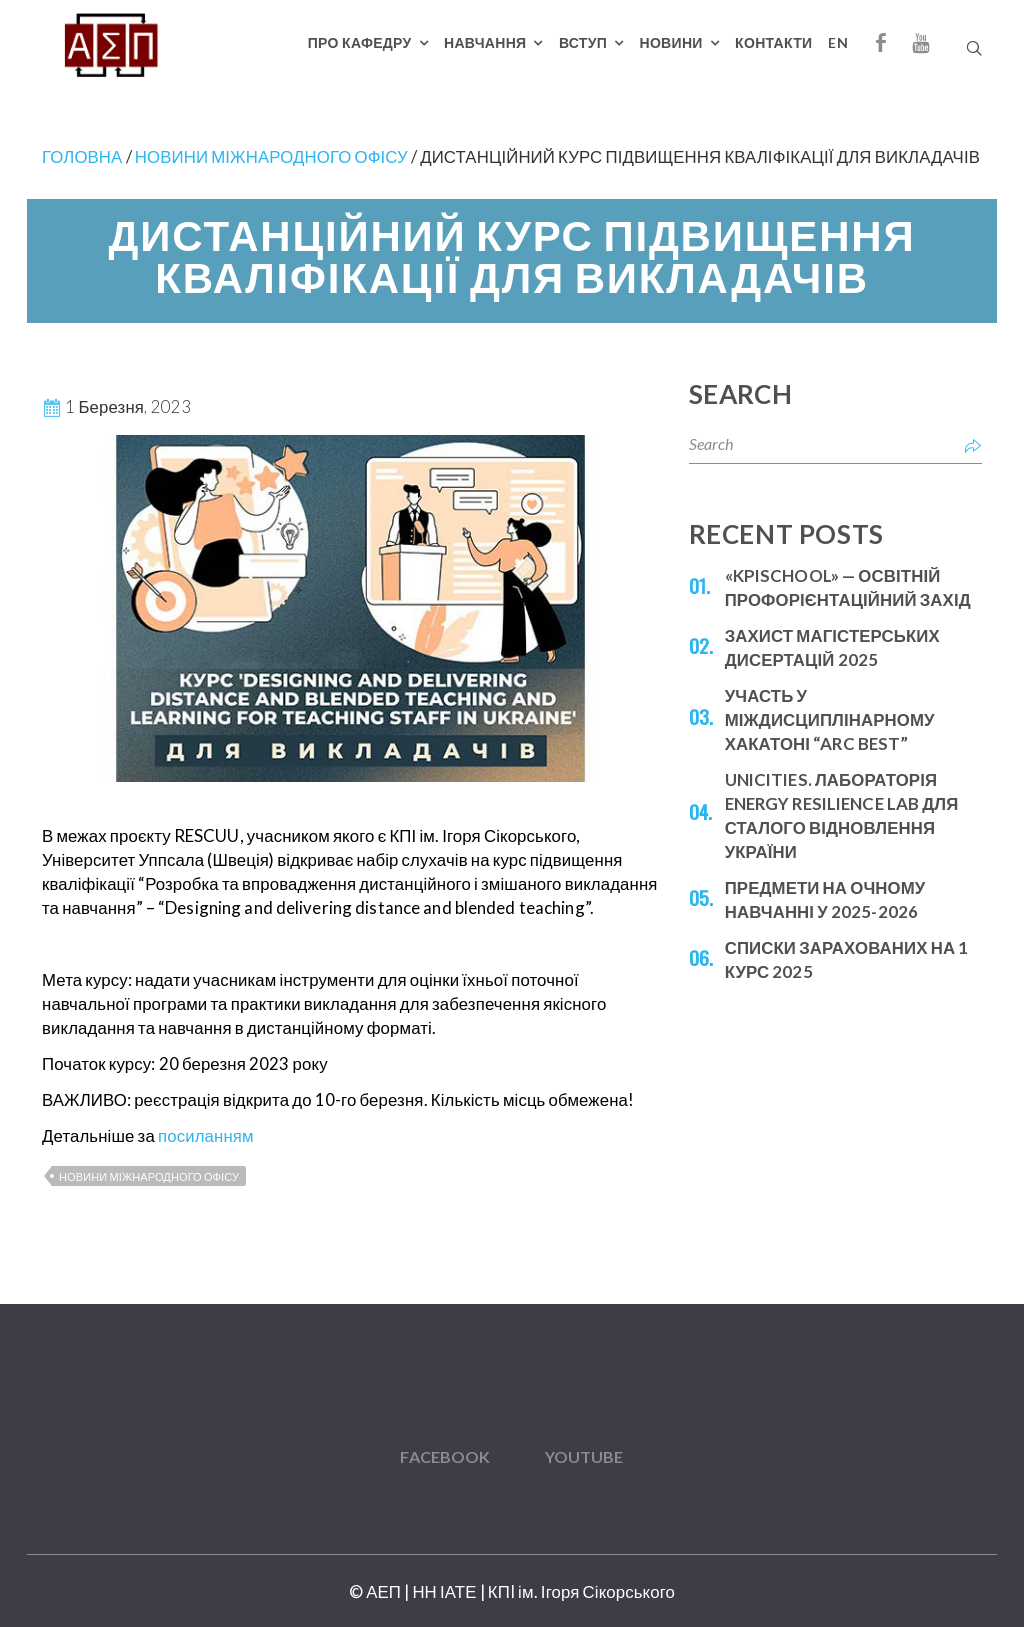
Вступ (583, 42)
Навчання (485, 42)
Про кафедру (360, 42)
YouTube (584, 1456)
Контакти (773, 42)
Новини (671, 42)
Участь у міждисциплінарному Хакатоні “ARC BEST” (830, 719)
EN (838, 42)
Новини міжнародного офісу (149, 1176)
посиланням (206, 1135)
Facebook (445, 1456)
